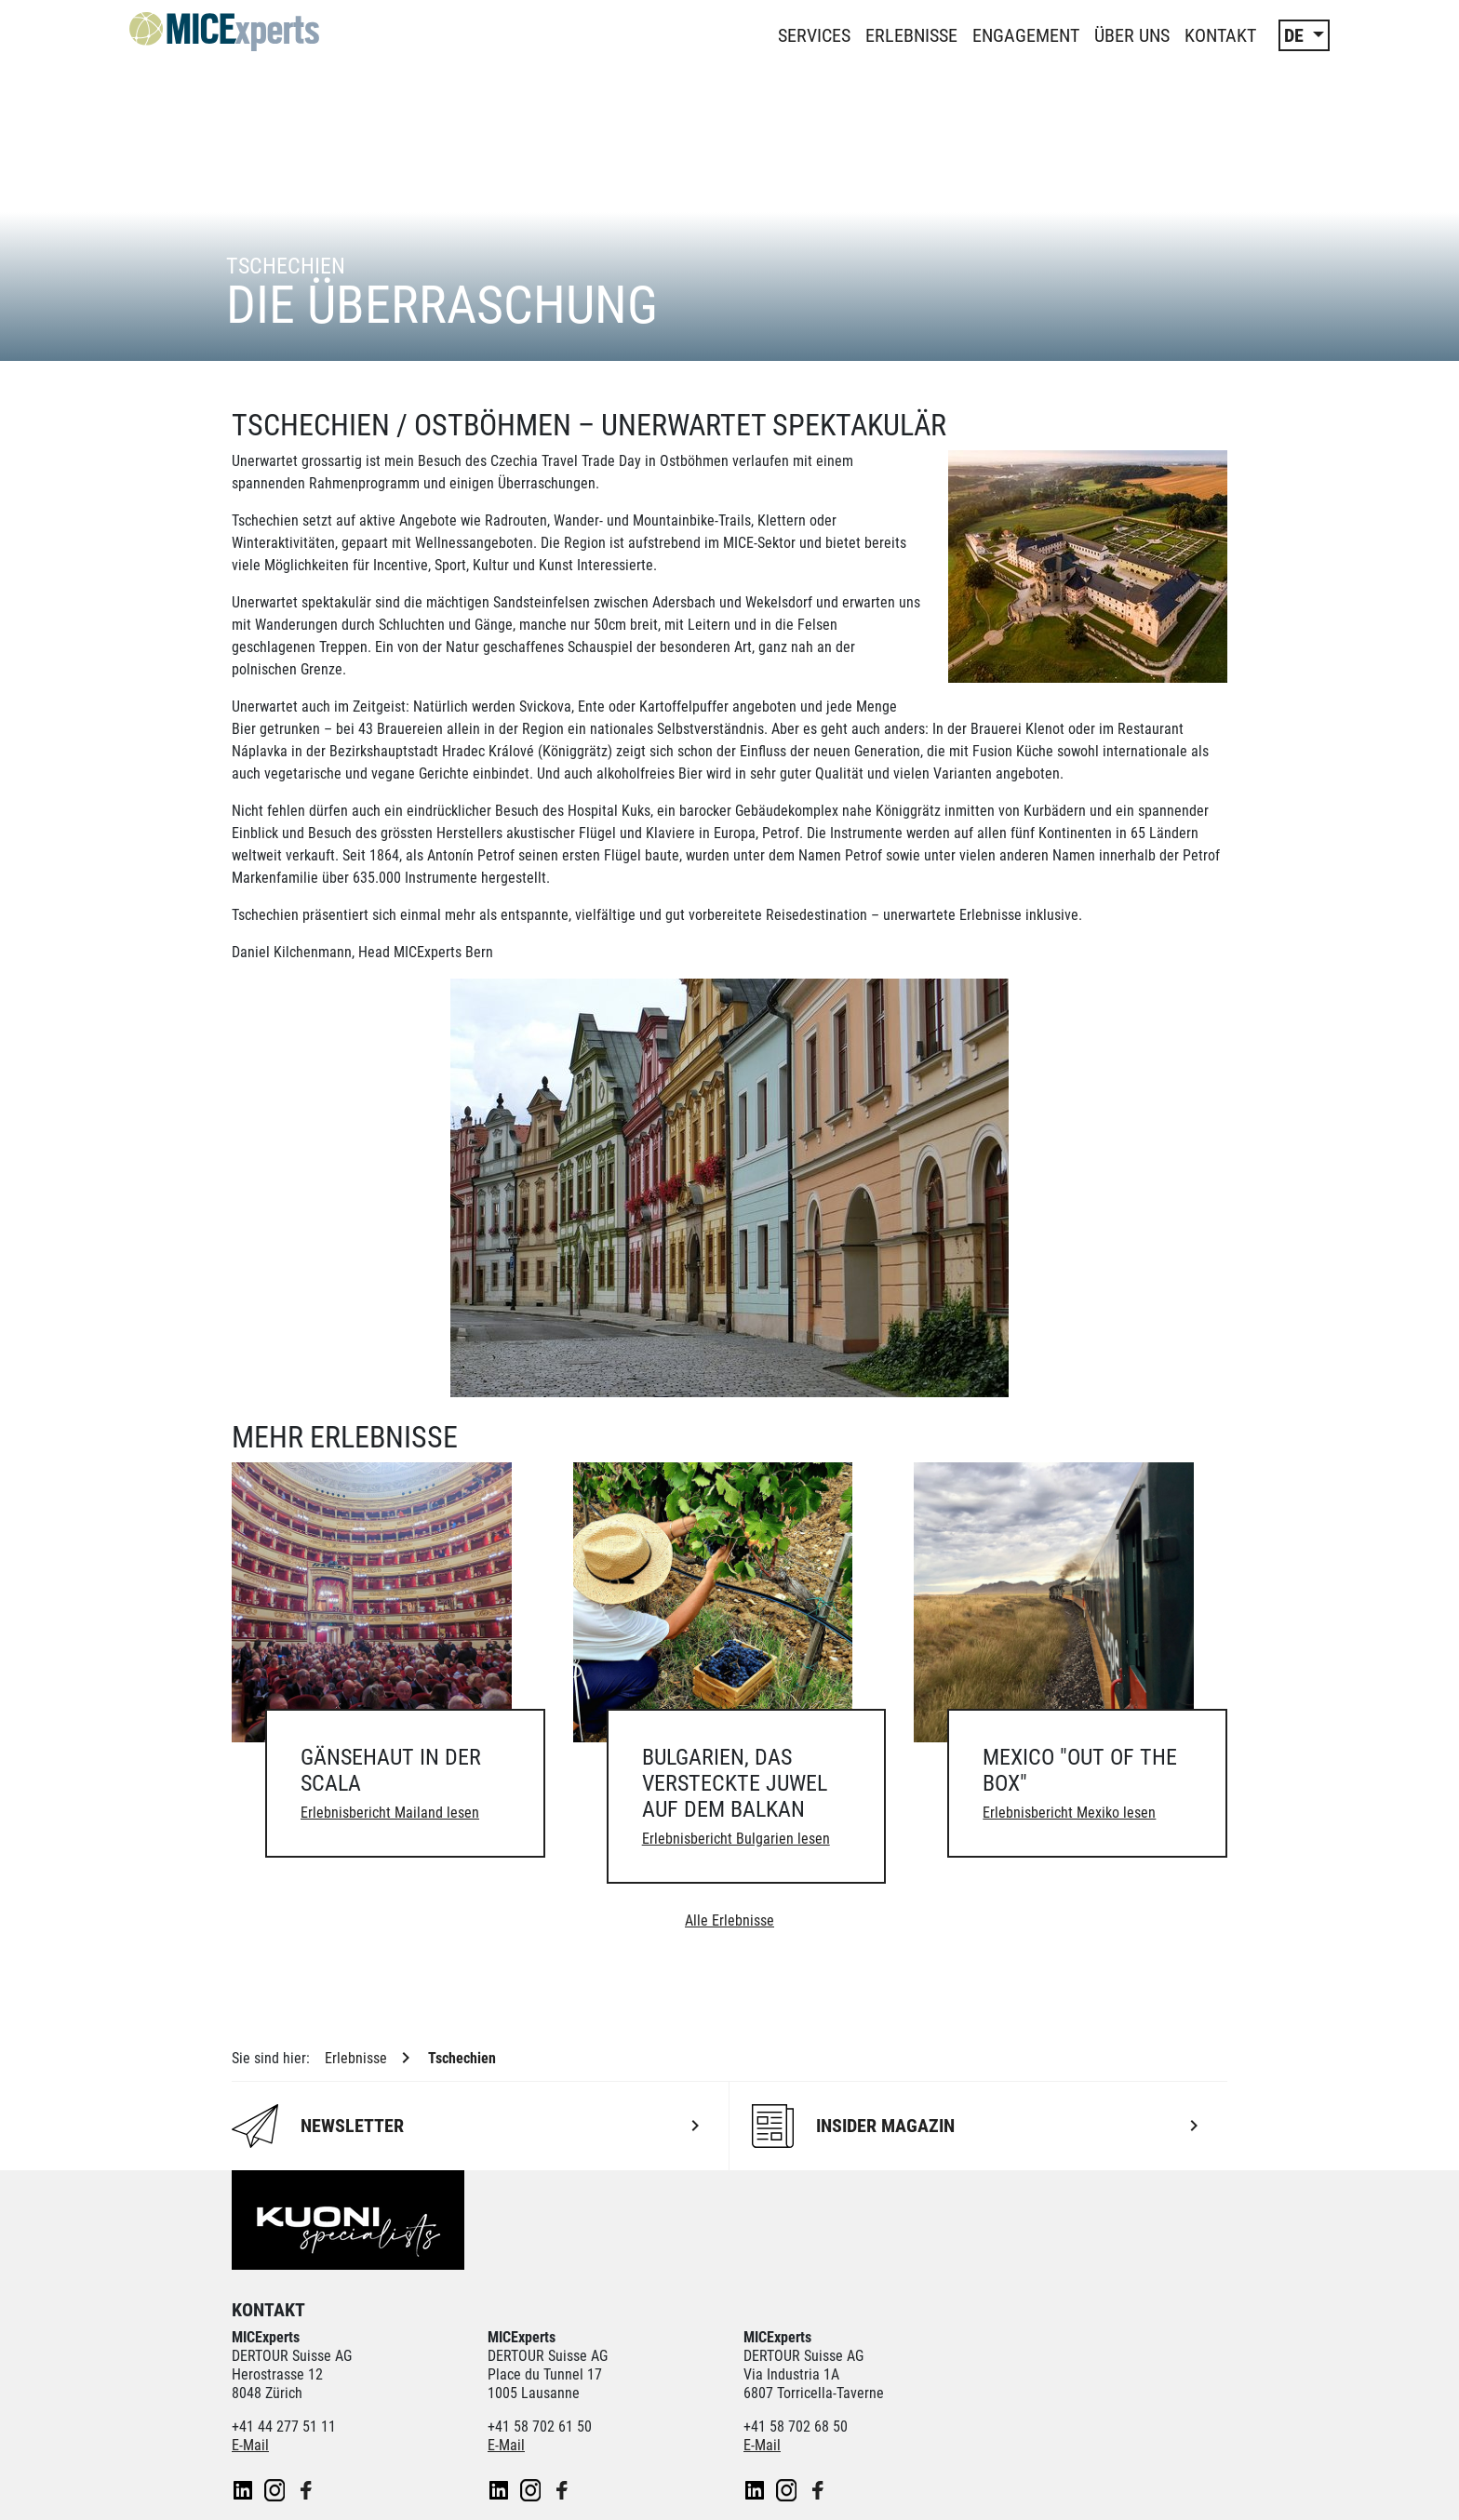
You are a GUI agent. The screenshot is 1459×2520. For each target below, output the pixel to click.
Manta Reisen (388, 2318)
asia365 (255, 2300)
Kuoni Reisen (1103, 2300)
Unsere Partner (300, 2272)
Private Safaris (500, 2318)
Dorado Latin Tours (531, 2300)
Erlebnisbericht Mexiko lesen (1069, 1537)
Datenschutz (364, 2486)
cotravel (424, 2300)
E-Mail (250, 2170)
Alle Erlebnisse (729, 1645)
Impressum (464, 2486)
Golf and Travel (659, 2300)
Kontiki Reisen (885, 2300)
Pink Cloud (602, 2318)
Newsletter (264, 2486)
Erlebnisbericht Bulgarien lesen (736, 1563)
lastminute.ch (280, 2318)
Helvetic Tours (773, 2300)
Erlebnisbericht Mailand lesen (390, 1537)
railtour (682, 2318)
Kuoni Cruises (996, 2300)
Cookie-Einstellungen (590, 2486)
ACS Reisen (339, 2300)
